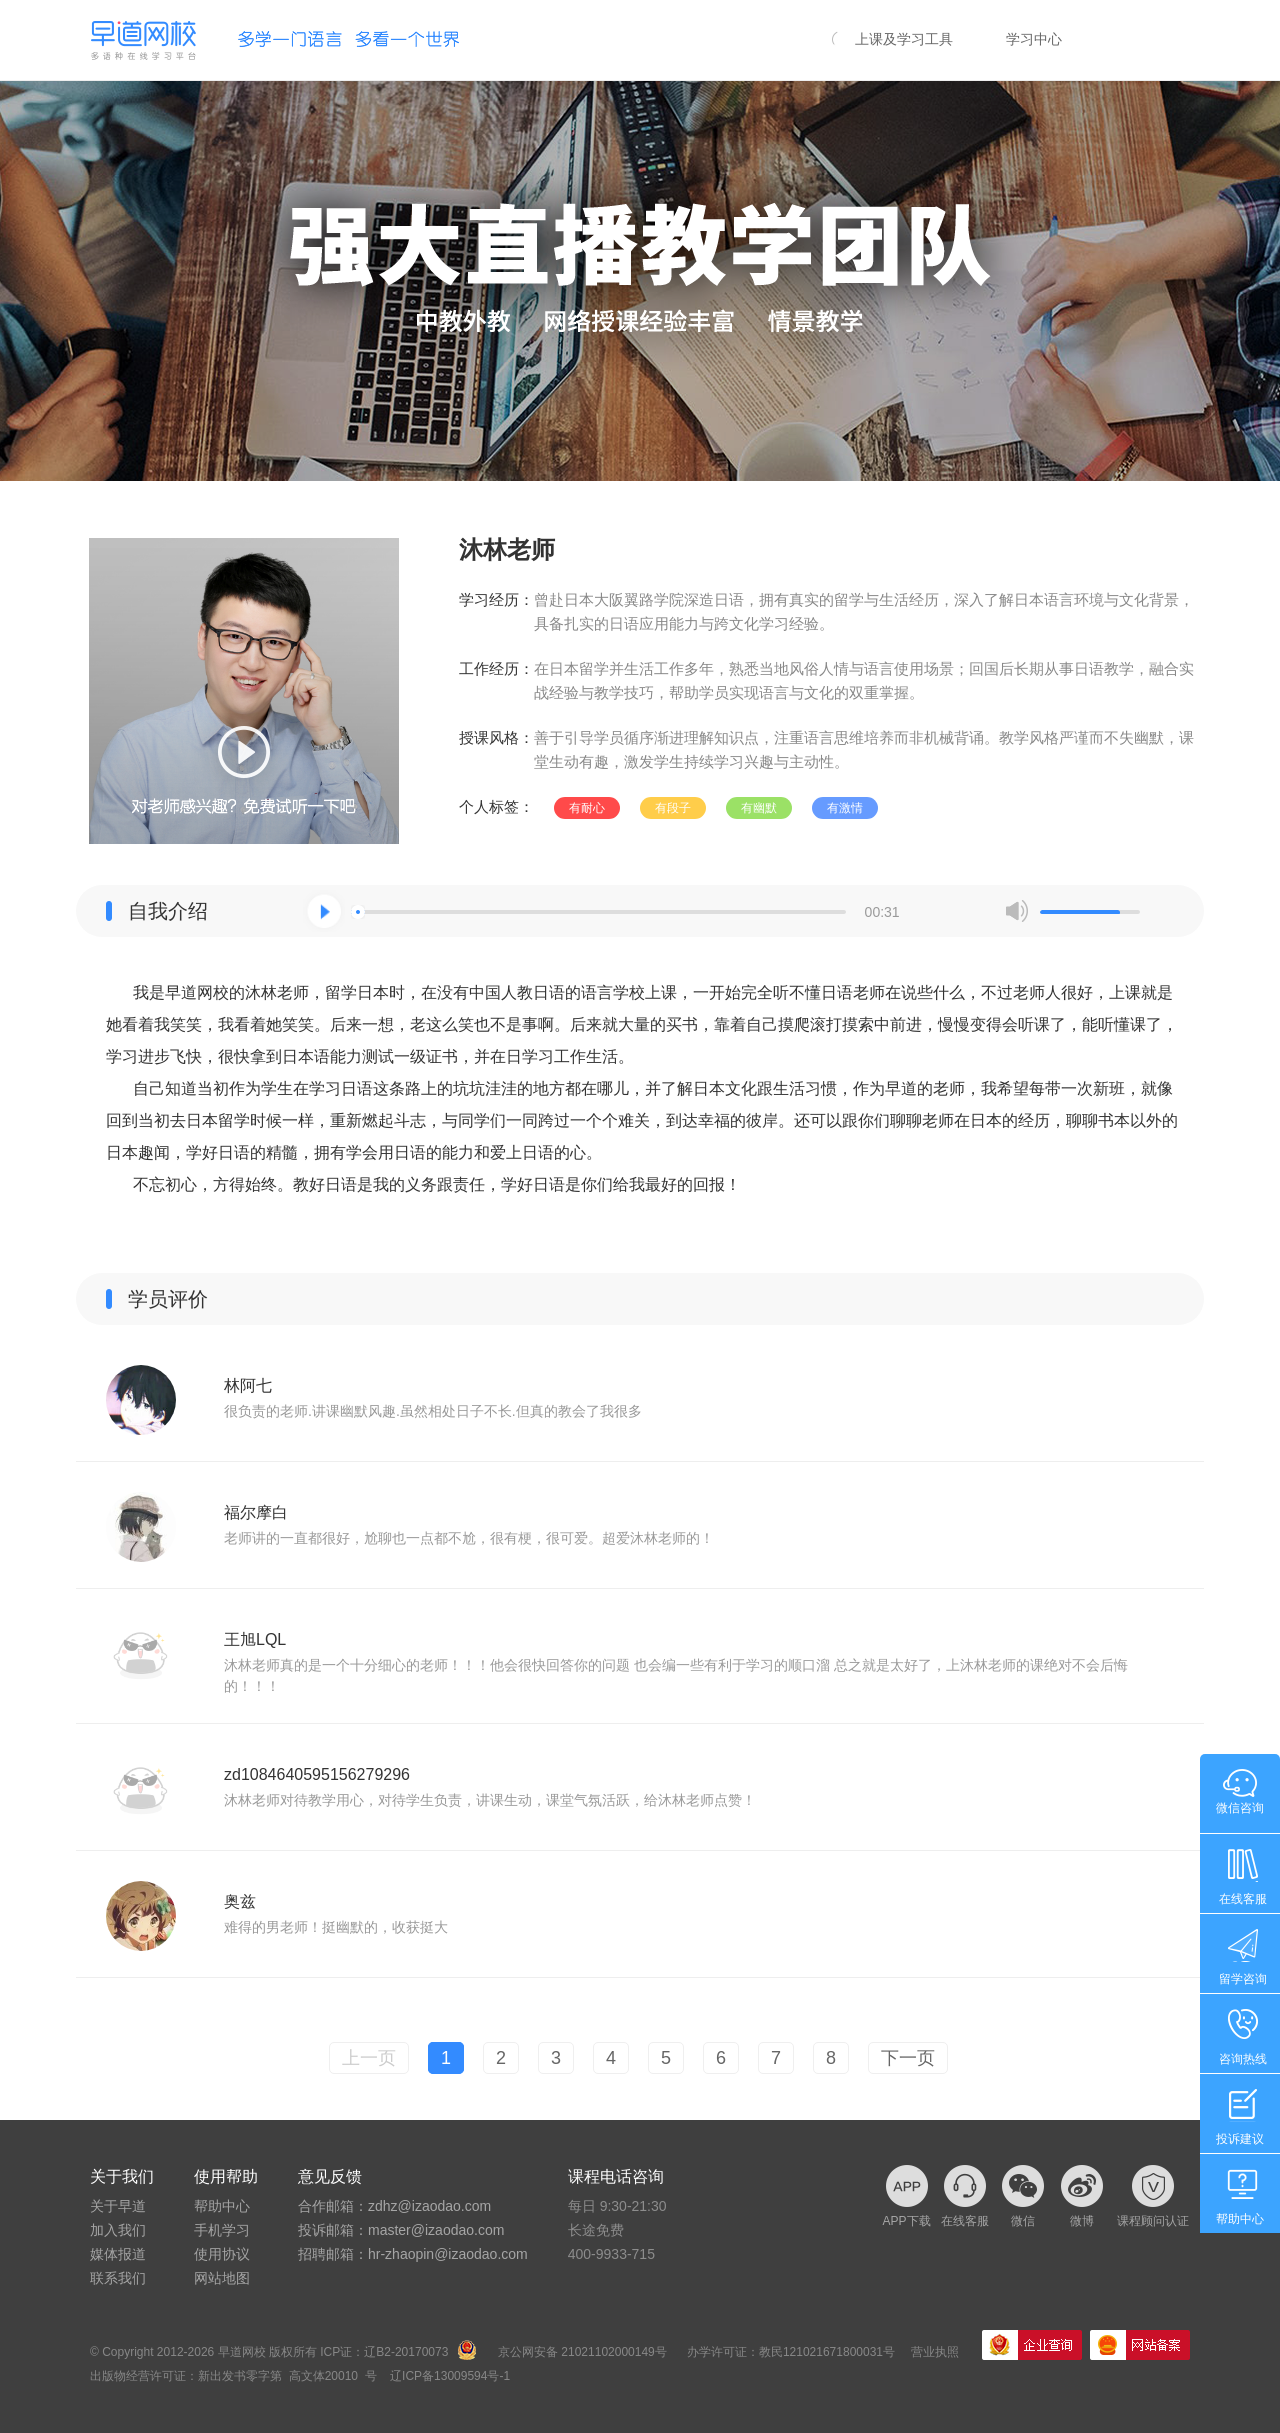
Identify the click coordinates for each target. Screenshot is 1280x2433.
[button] (324, 911)
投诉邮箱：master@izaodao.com (401, 2230)
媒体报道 (118, 2254)
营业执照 (935, 2352)
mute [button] (1017, 911)
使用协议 (222, 2254)
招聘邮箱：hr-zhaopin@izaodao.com (413, 2254)
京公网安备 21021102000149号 (582, 2352)
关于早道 (118, 2206)
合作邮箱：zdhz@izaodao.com (394, 2206)
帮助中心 (222, 2206)
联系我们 (118, 2278)
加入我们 (118, 2230)
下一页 (908, 2058)
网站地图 (222, 2278)
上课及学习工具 (904, 39)
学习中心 (1034, 39)
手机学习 (222, 2230)
